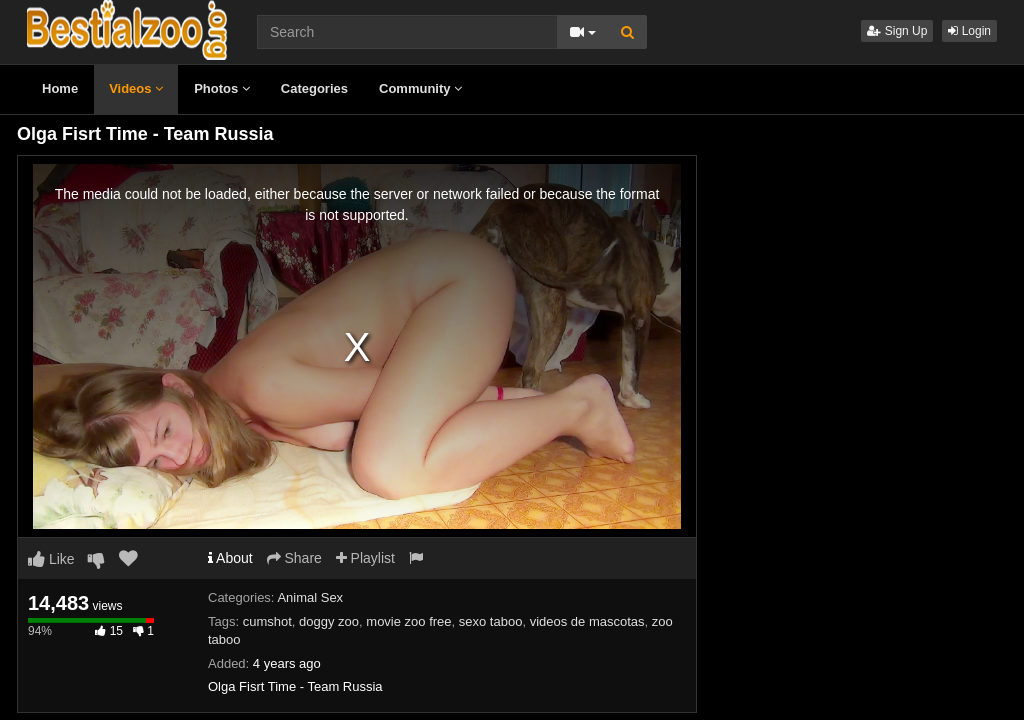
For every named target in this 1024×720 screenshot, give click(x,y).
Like (51, 559)
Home (60, 88)
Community (420, 88)
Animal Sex (310, 597)
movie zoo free (408, 621)
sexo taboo (491, 621)
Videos (136, 88)
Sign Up (897, 31)
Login (969, 31)
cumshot (267, 621)
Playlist (365, 558)
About (230, 558)
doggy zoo (329, 621)
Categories (314, 88)
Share (294, 558)
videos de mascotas (587, 621)
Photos (222, 88)
